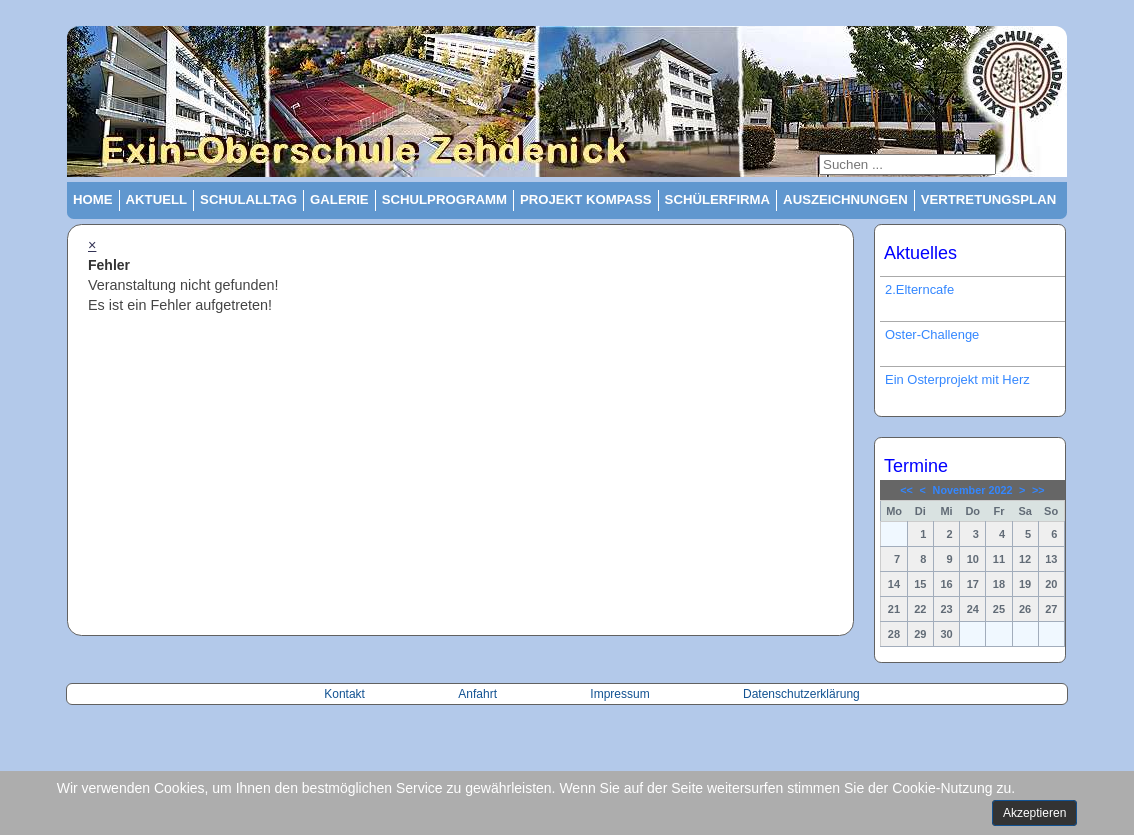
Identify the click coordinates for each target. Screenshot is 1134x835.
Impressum (619, 694)
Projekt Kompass (586, 199)
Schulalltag (248, 199)
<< (906, 490)
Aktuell (157, 199)
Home (93, 199)
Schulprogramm (444, 199)
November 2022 (973, 490)
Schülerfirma (718, 199)
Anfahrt (479, 694)
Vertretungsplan (989, 199)
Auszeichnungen (845, 199)
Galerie (339, 199)
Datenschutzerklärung (801, 694)
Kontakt (346, 694)
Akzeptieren (1034, 813)
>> (1038, 490)
